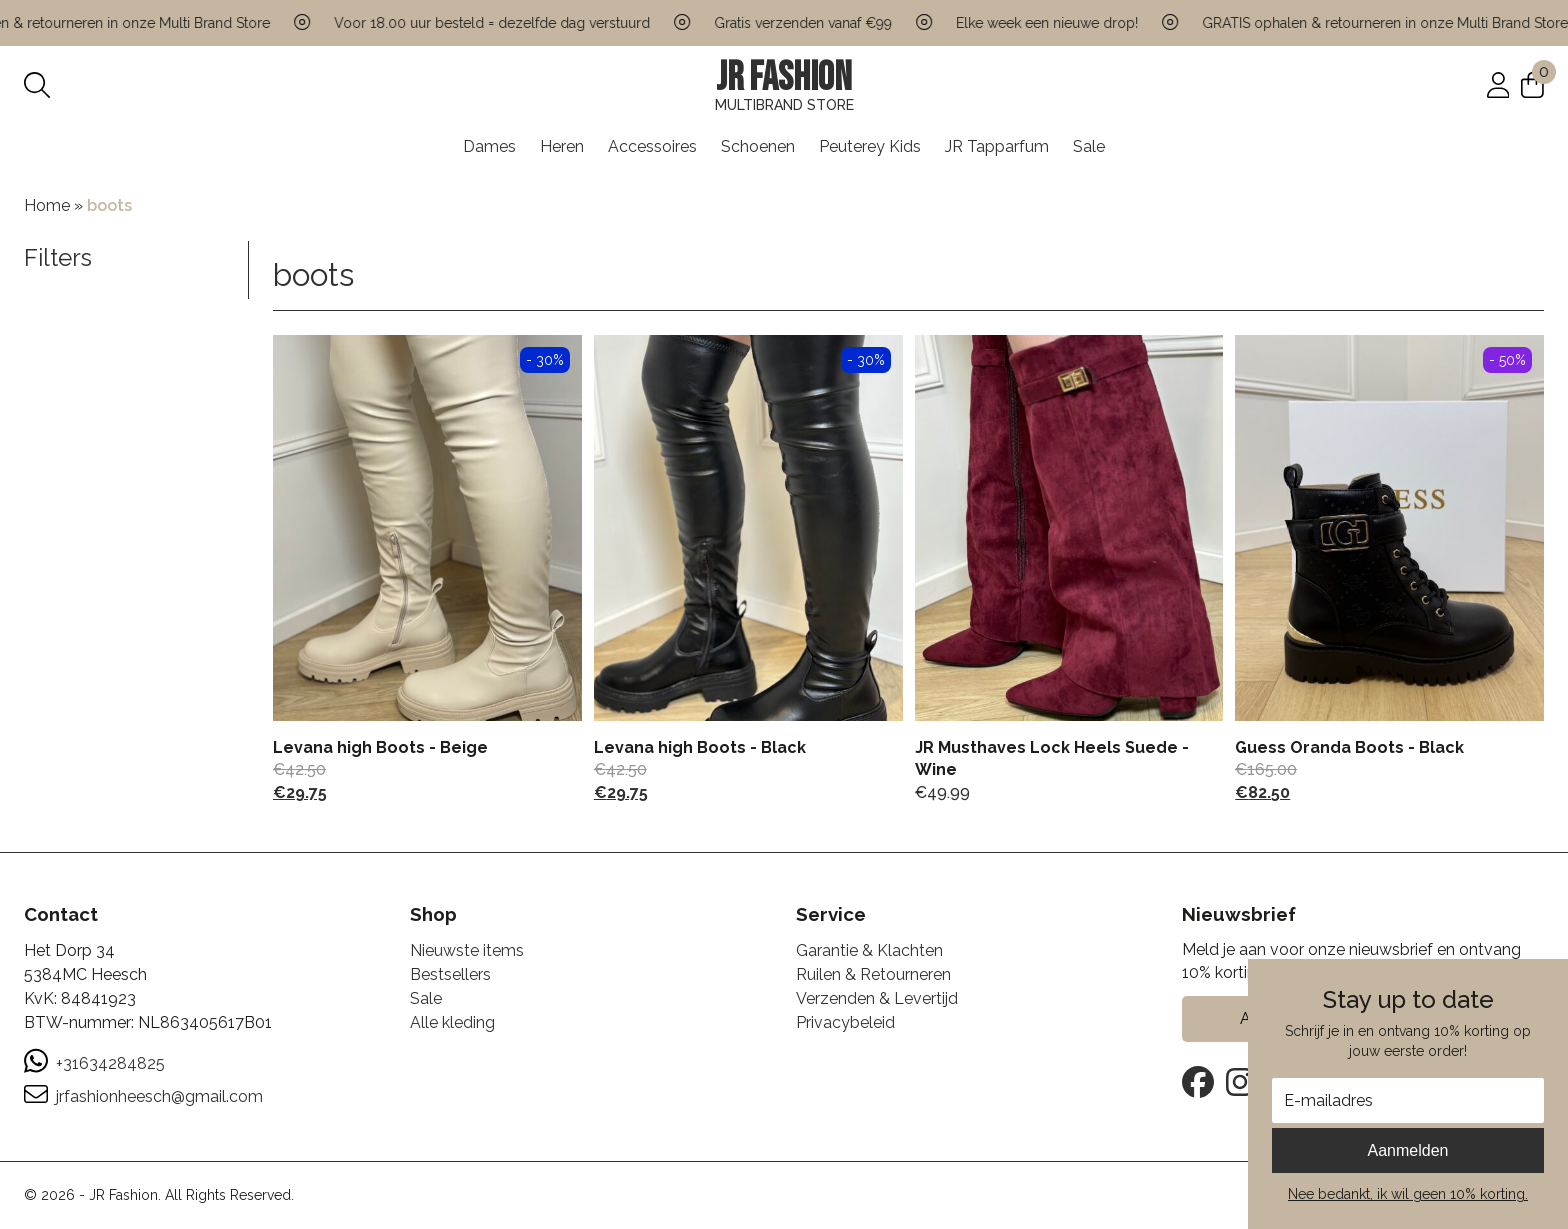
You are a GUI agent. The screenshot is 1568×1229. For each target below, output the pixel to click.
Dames (489, 146)
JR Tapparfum (997, 146)
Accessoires (652, 146)
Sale (1089, 146)
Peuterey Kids (870, 146)
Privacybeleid (845, 1022)
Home (47, 205)
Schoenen (758, 146)
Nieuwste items (467, 950)
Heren (562, 146)
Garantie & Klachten (869, 950)
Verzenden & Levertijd (877, 998)
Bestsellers (450, 974)
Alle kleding (452, 1022)
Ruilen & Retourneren (873, 974)
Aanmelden (1408, 1150)
